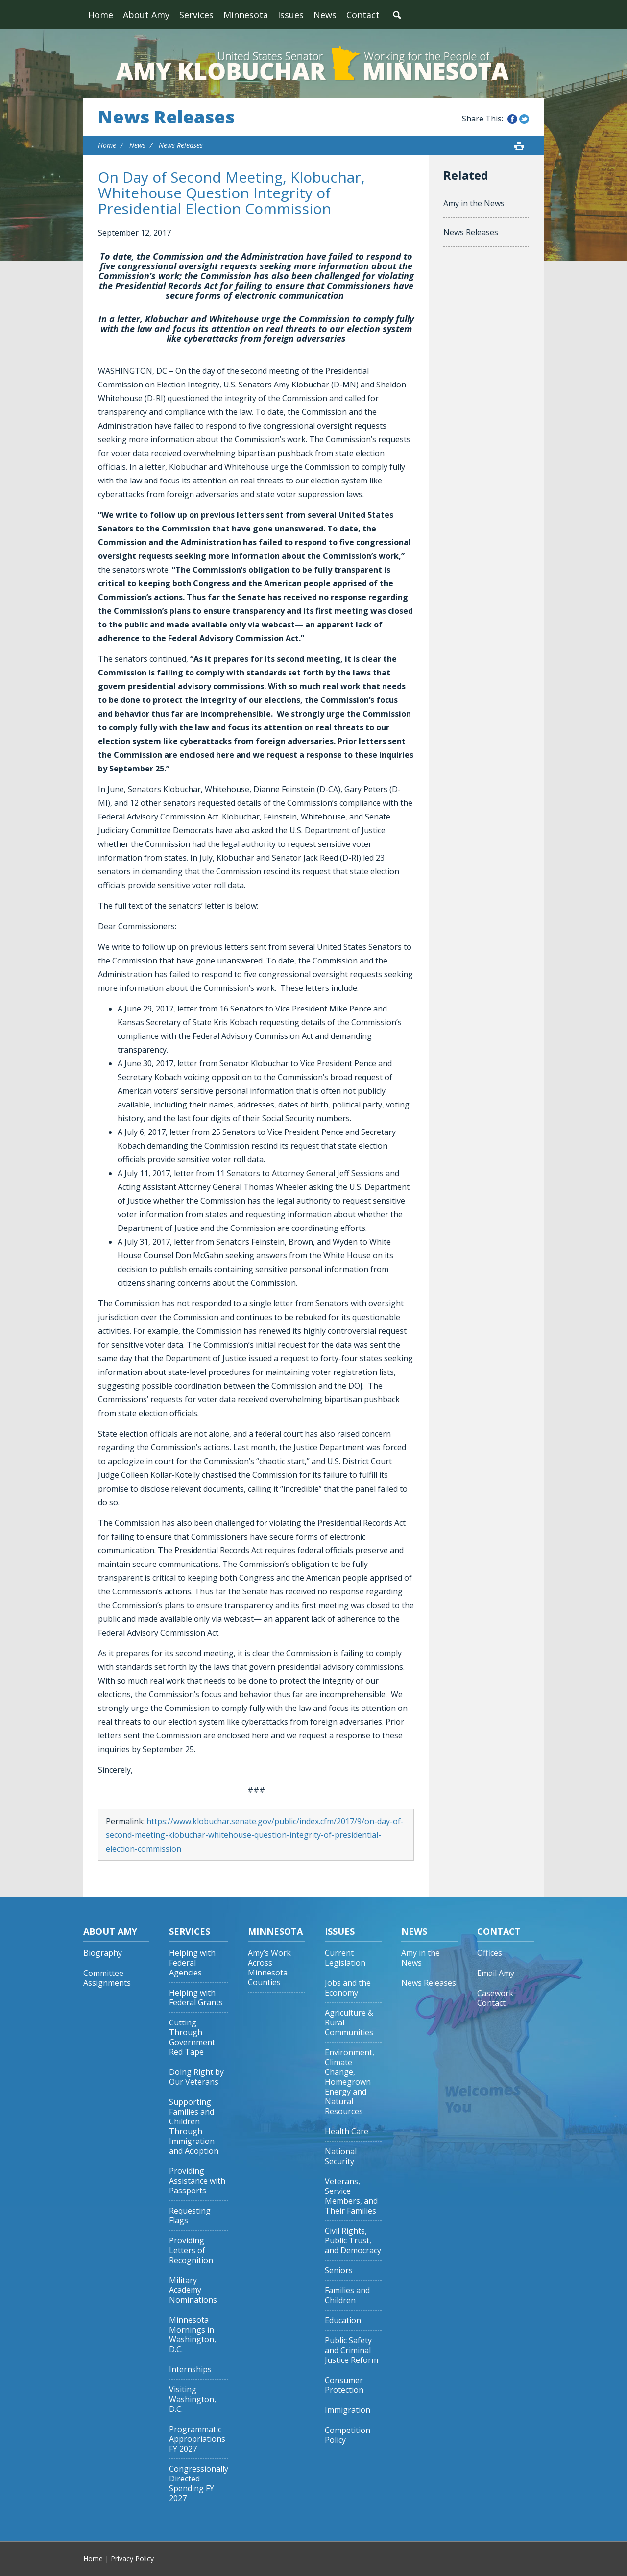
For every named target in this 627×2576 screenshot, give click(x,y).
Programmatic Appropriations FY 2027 (197, 2439)
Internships (190, 2369)
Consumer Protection (344, 2385)
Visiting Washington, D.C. (192, 2399)
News (325, 15)
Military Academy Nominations (193, 2290)
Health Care (346, 2131)
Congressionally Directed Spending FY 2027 (198, 2484)
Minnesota (245, 15)
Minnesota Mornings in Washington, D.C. (192, 2335)
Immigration (347, 2410)
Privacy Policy (132, 2558)
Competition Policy (347, 2435)
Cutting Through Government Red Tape (192, 2037)
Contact (363, 15)
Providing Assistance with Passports (197, 2181)
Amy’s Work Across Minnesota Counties (269, 1968)
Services (196, 15)
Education (343, 2320)
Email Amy (495, 1973)
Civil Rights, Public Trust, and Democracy (353, 2241)
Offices (489, 1953)
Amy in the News (474, 203)
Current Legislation (345, 1958)
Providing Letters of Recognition (191, 2250)
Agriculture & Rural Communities (349, 2023)
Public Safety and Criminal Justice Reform (351, 2350)
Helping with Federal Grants (196, 1998)
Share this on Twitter (524, 119)
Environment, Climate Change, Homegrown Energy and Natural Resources (349, 2082)
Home (100, 15)
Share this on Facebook (512, 119)
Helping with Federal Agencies (192, 1963)
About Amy (146, 15)
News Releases (166, 117)
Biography (102, 1953)
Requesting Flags (190, 2216)
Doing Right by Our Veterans (196, 2077)
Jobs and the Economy (348, 1988)
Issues (291, 15)
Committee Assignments (107, 1978)
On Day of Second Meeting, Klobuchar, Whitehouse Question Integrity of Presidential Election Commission (231, 192)
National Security (341, 2156)
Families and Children (347, 2296)
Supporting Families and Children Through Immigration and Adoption (193, 2126)
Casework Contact (495, 1998)
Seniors (339, 2270)
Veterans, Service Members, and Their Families (351, 2196)
